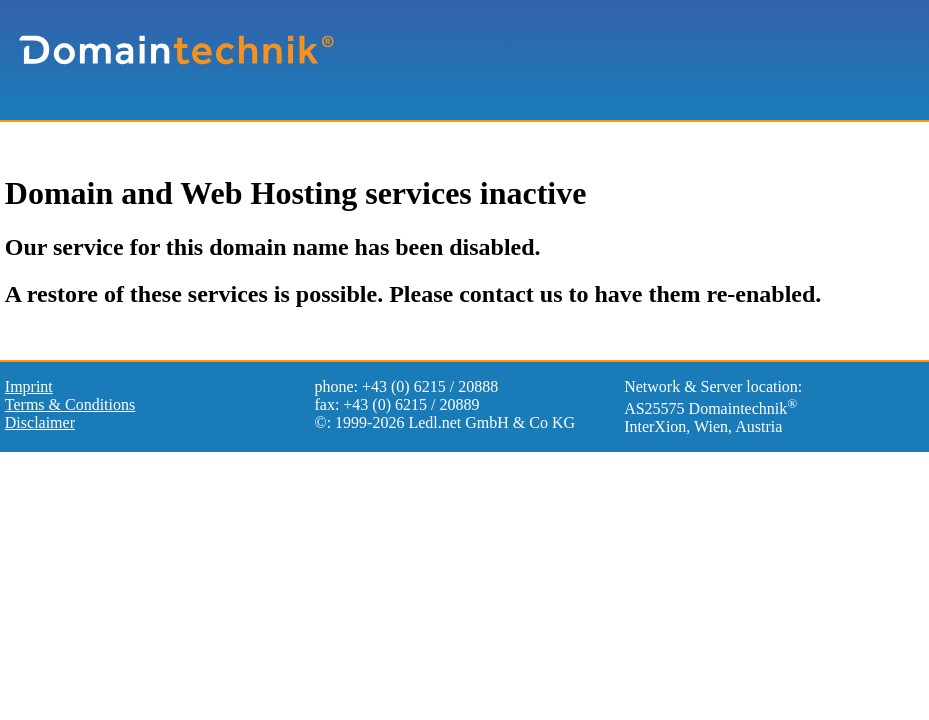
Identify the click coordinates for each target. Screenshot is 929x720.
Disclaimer (40, 422)
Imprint (29, 386)
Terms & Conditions (70, 404)
